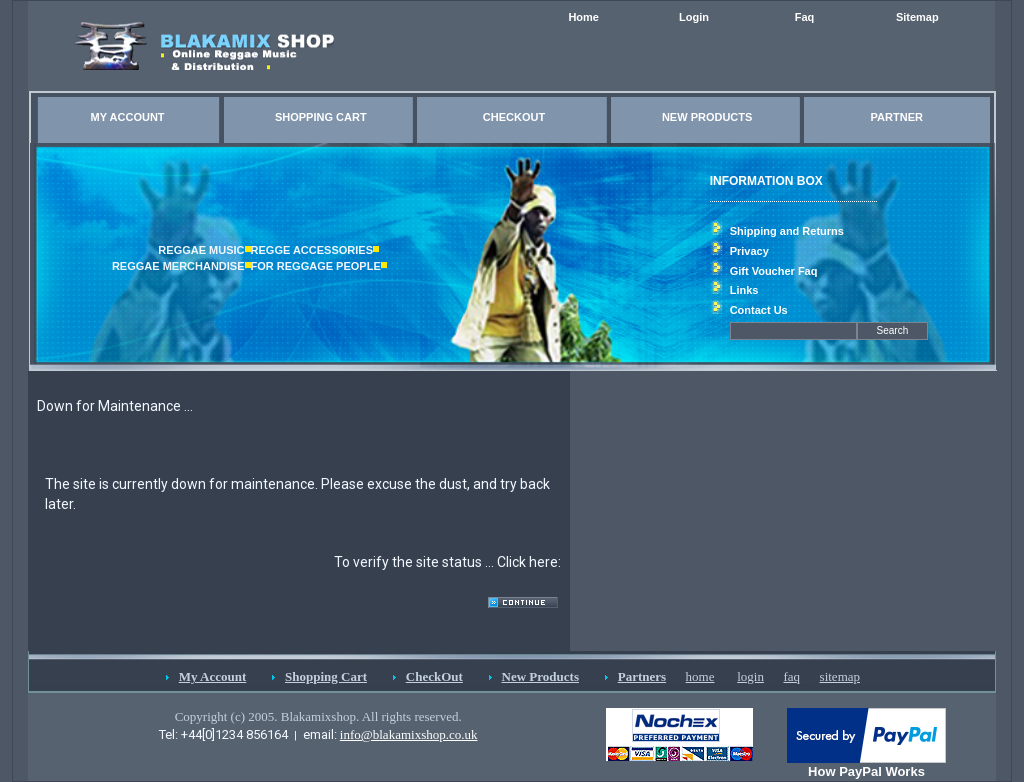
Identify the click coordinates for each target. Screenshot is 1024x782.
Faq (805, 17)
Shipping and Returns (787, 231)
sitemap (840, 676)
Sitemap (917, 17)
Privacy (749, 251)
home (700, 676)
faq (791, 676)
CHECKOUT (514, 117)
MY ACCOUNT (128, 117)
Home (583, 17)
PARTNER (897, 117)
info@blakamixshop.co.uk (409, 734)
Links (744, 290)
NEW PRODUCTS (707, 117)
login (750, 676)
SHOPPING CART (321, 117)
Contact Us (759, 310)
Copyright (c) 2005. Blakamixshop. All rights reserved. (318, 716)
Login (694, 17)
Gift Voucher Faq (774, 271)
